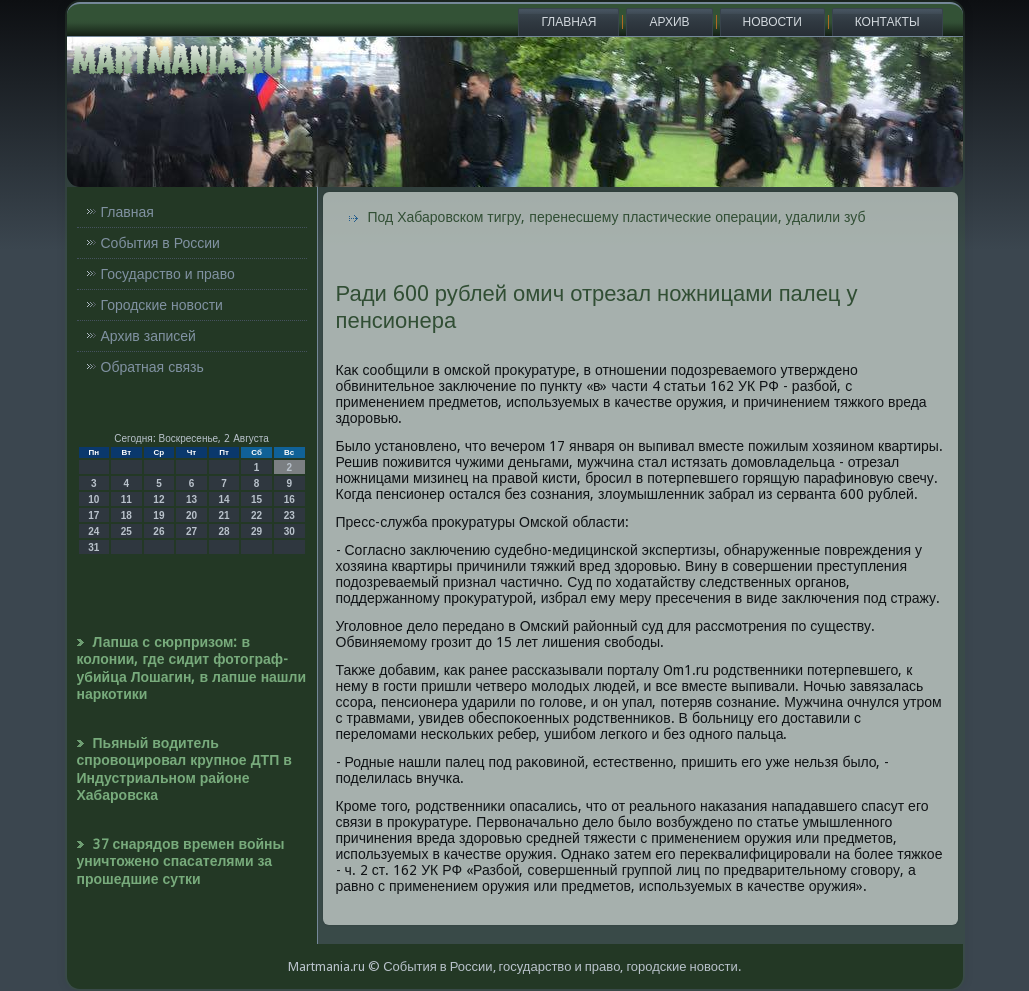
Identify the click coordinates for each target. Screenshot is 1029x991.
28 (223, 531)
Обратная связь (152, 367)
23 (289, 515)
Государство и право (168, 274)
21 (223, 515)
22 (256, 515)
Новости (772, 22)
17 (93, 515)
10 (93, 499)
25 (126, 531)
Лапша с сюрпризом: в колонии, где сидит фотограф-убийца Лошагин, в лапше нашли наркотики (192, 668)
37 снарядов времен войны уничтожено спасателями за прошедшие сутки (181, 861)
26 (158, 531)
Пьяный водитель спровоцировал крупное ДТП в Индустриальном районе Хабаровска (184, 769)
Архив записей (148, 336)
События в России (160, 243)
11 (126, 499)
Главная (568, 22)
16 (289, 499)
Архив (669, 22)
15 (256, 499)
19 (158, 515)
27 (191, 531)
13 (191, 499)
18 (126, 515)
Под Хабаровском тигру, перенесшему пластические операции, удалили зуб (617, 217)
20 (191, 515)
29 (256, 531)
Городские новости (162, 305)
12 (158, 499)
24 (93, 531)
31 (93, 547)
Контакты (887, 22)
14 (223, 499)
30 (289, 531)
